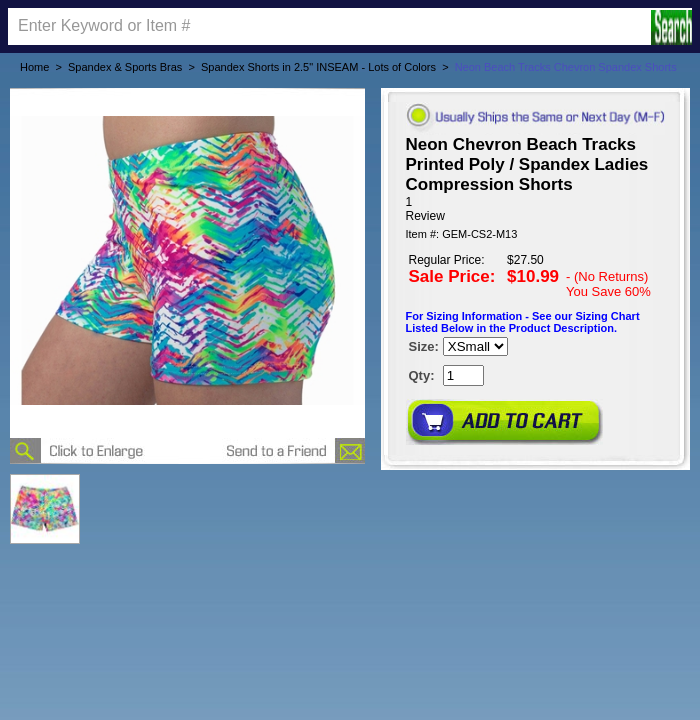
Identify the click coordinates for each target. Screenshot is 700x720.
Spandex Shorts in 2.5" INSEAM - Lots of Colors (318, 67)
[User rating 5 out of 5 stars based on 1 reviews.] (535, 209)
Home (34, 67)
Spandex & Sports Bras (125, 67)
